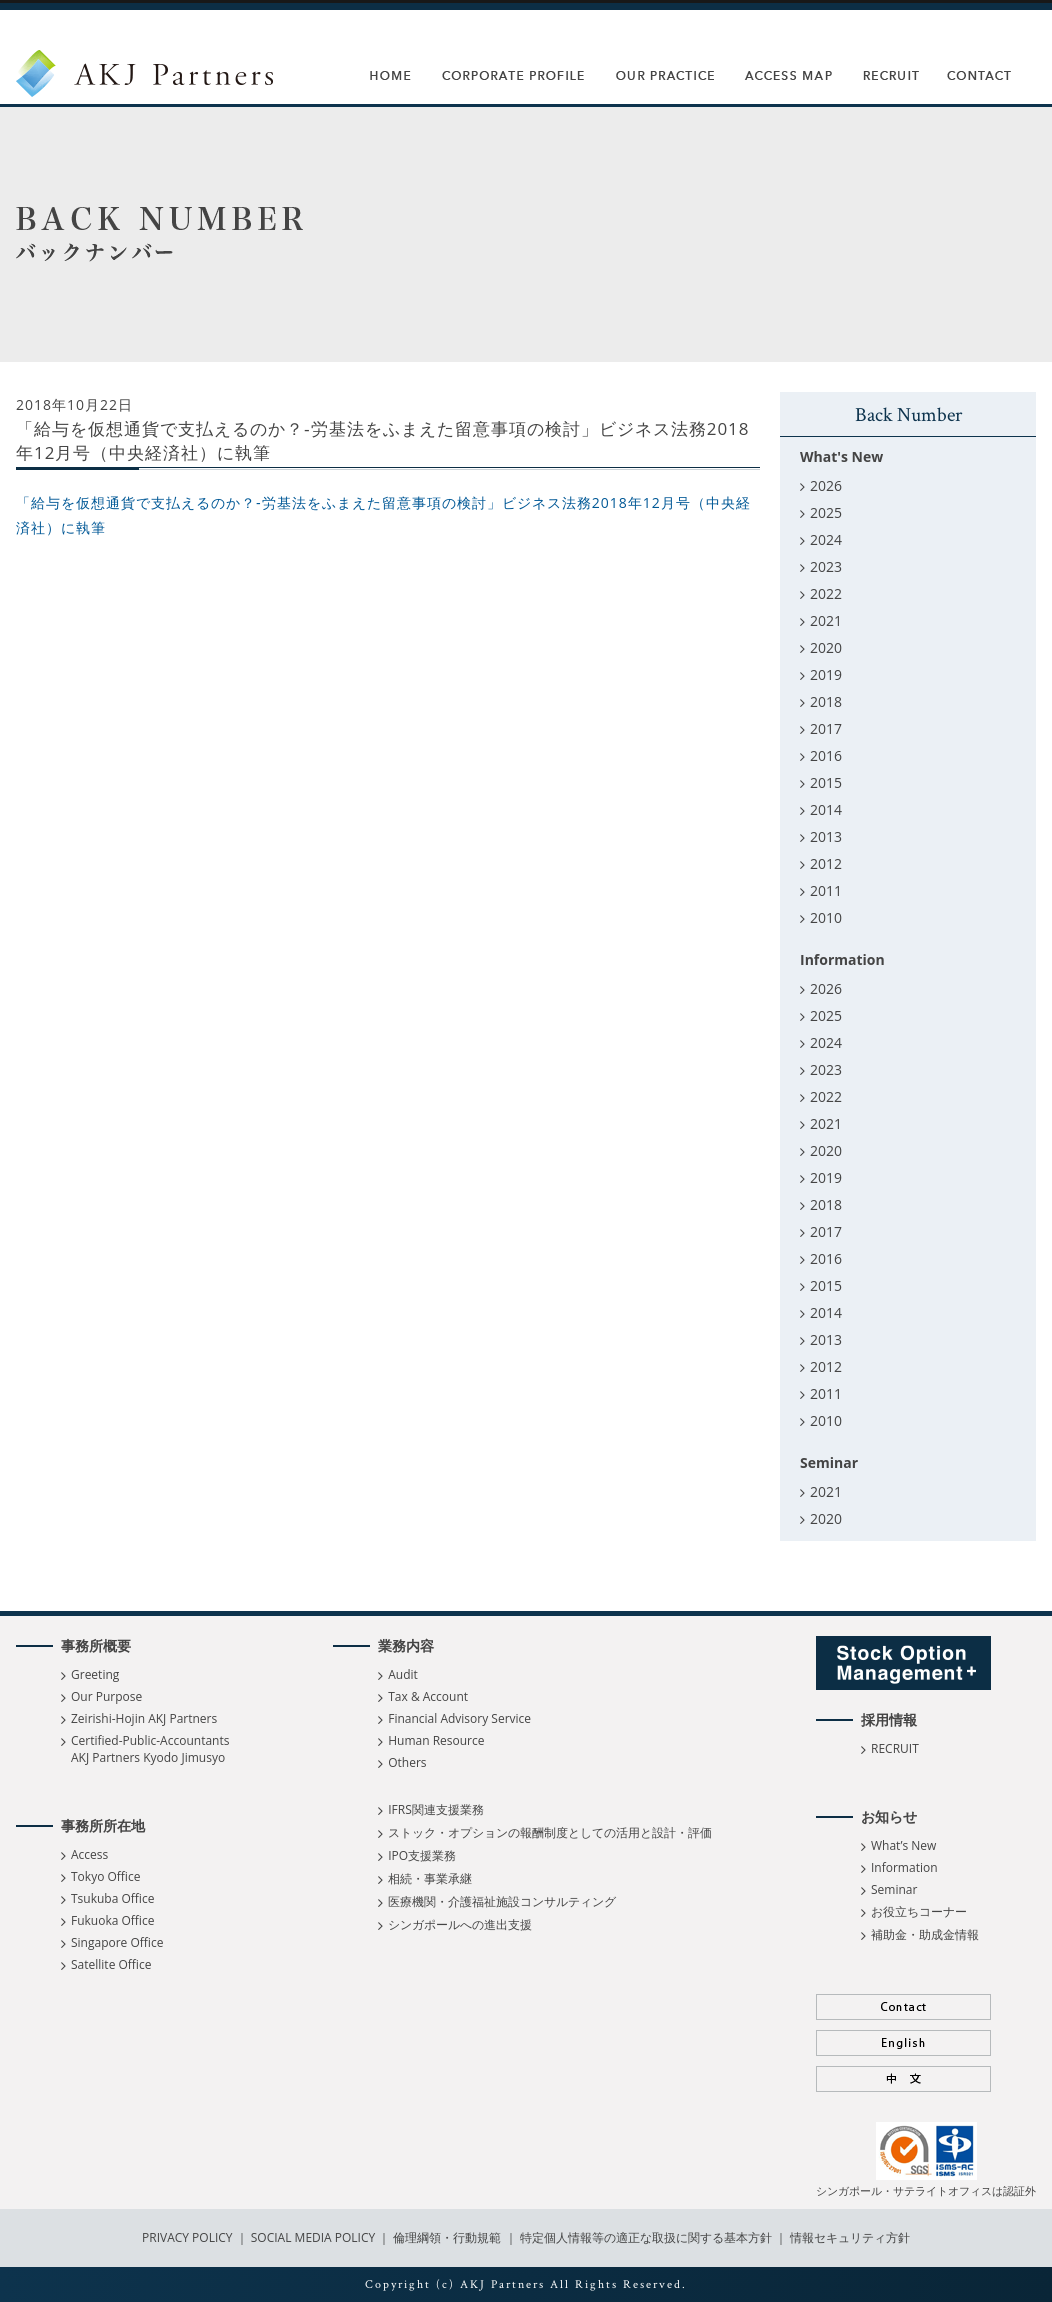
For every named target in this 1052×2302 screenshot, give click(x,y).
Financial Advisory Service (459, 1718)
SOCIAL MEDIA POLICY (312, 2237)
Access (89, 1854)
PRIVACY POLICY (189, 2237)
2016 (826, 755)
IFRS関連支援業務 (436, 1809)
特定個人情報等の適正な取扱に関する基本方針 (646, 2237)
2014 (826, 809)
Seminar (894, 1889)
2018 (826, 701)
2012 (826, 863)
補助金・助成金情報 (925, 1934)
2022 (826, 593)
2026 (826, 485)
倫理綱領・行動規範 (445, 2237)
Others (407, 1762)
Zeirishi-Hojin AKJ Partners (144, 1718)
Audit (403, 1674)
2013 (826, 836)
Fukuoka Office (112, 1920)
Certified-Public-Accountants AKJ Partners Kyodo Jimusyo (150, 1749)
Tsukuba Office (112, 1898)
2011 (826, 890)
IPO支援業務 (422, 1855)
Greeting (95, 1674)
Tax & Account (428, 1696)
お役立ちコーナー (919, 1911)
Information (904, 1867)
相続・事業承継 (430, 1878)
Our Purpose (106, 1696)
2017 (826, 728)
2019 (826, 674)
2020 (826, 647)
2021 (826, 620)
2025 (826, 512)
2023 (826, 566)
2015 (826, 782)
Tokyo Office (105, 1876)
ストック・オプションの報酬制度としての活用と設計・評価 (550, 1832)
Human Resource (436, 1740)
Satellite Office (111, 1964)
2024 (826, 539)
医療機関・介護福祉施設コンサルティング (502, 1901)
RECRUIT (895, 1748)
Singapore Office (117, 1942)
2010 (826, 917)
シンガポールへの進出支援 (460, 1924)
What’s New (903, 1845)
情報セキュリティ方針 (850, 2237)
